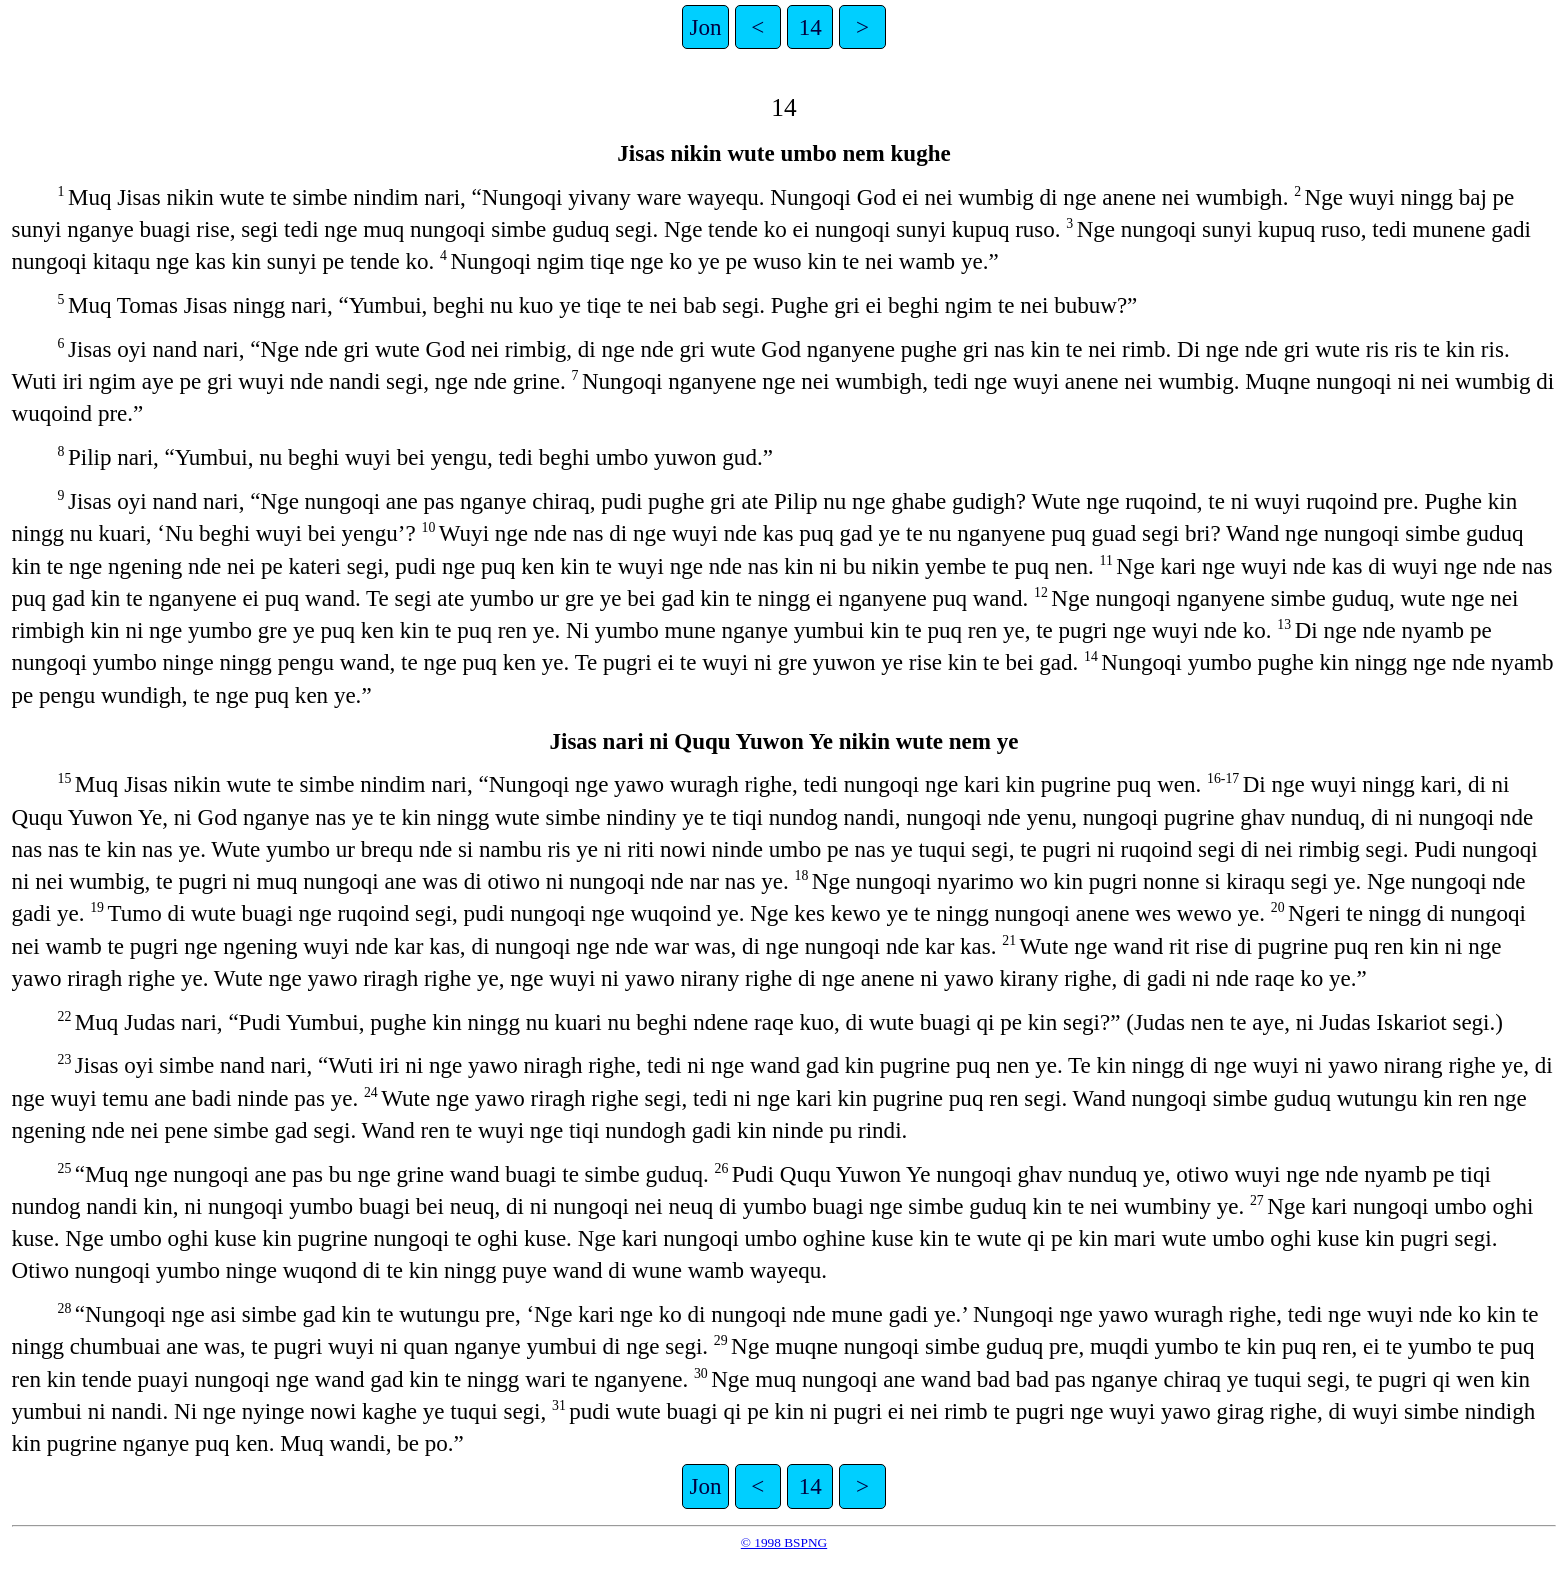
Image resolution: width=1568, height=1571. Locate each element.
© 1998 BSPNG (784, 1542)
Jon (706, 27)
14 (810, 27)
